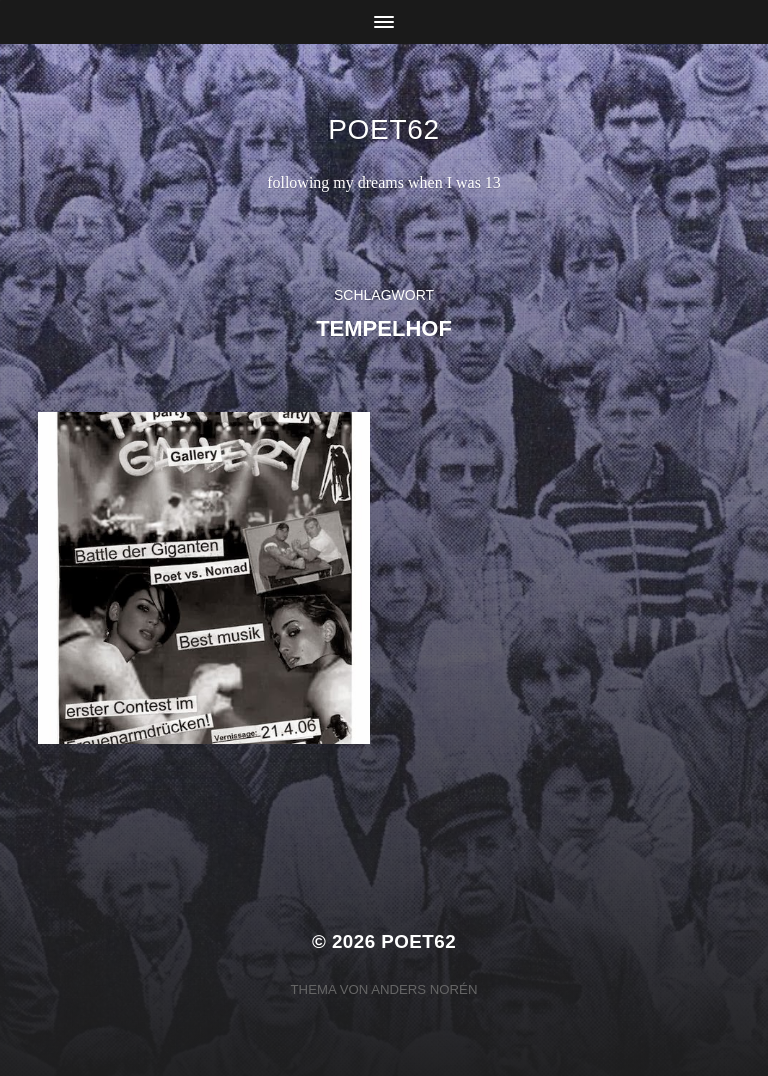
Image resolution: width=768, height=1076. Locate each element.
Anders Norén (424, 989)
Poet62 (384, 129)
